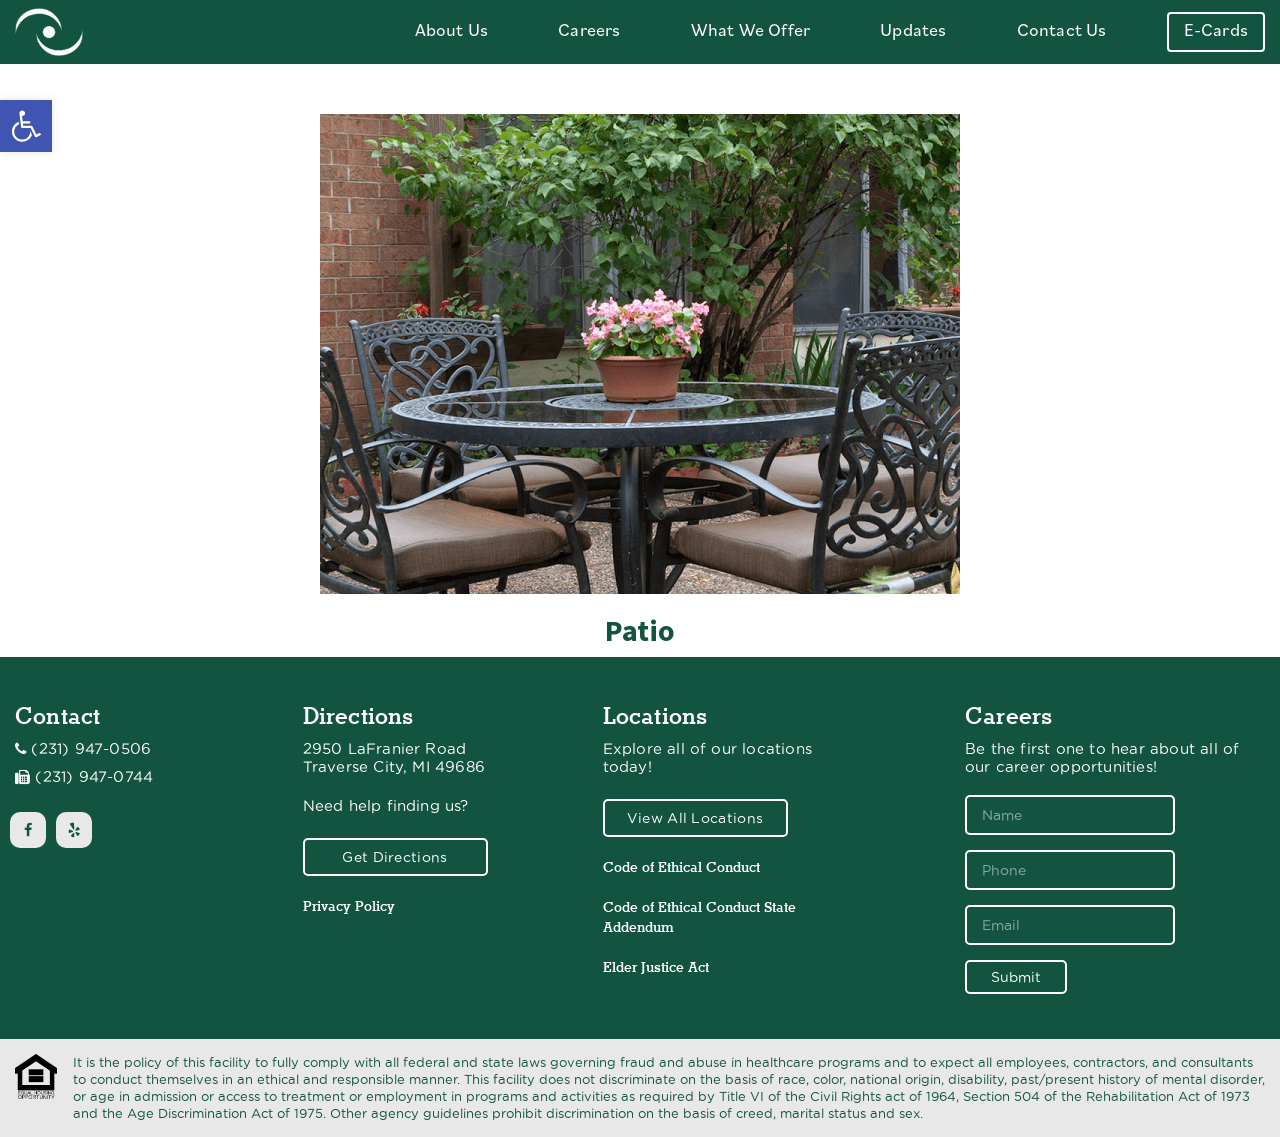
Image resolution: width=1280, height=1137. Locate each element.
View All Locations (695, 818)
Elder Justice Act (656, 967)
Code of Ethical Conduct (681, 867)
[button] (26, 126)
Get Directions (394, 857)
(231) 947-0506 (91, 749)
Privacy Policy (349, 906)
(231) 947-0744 (94, 777)
